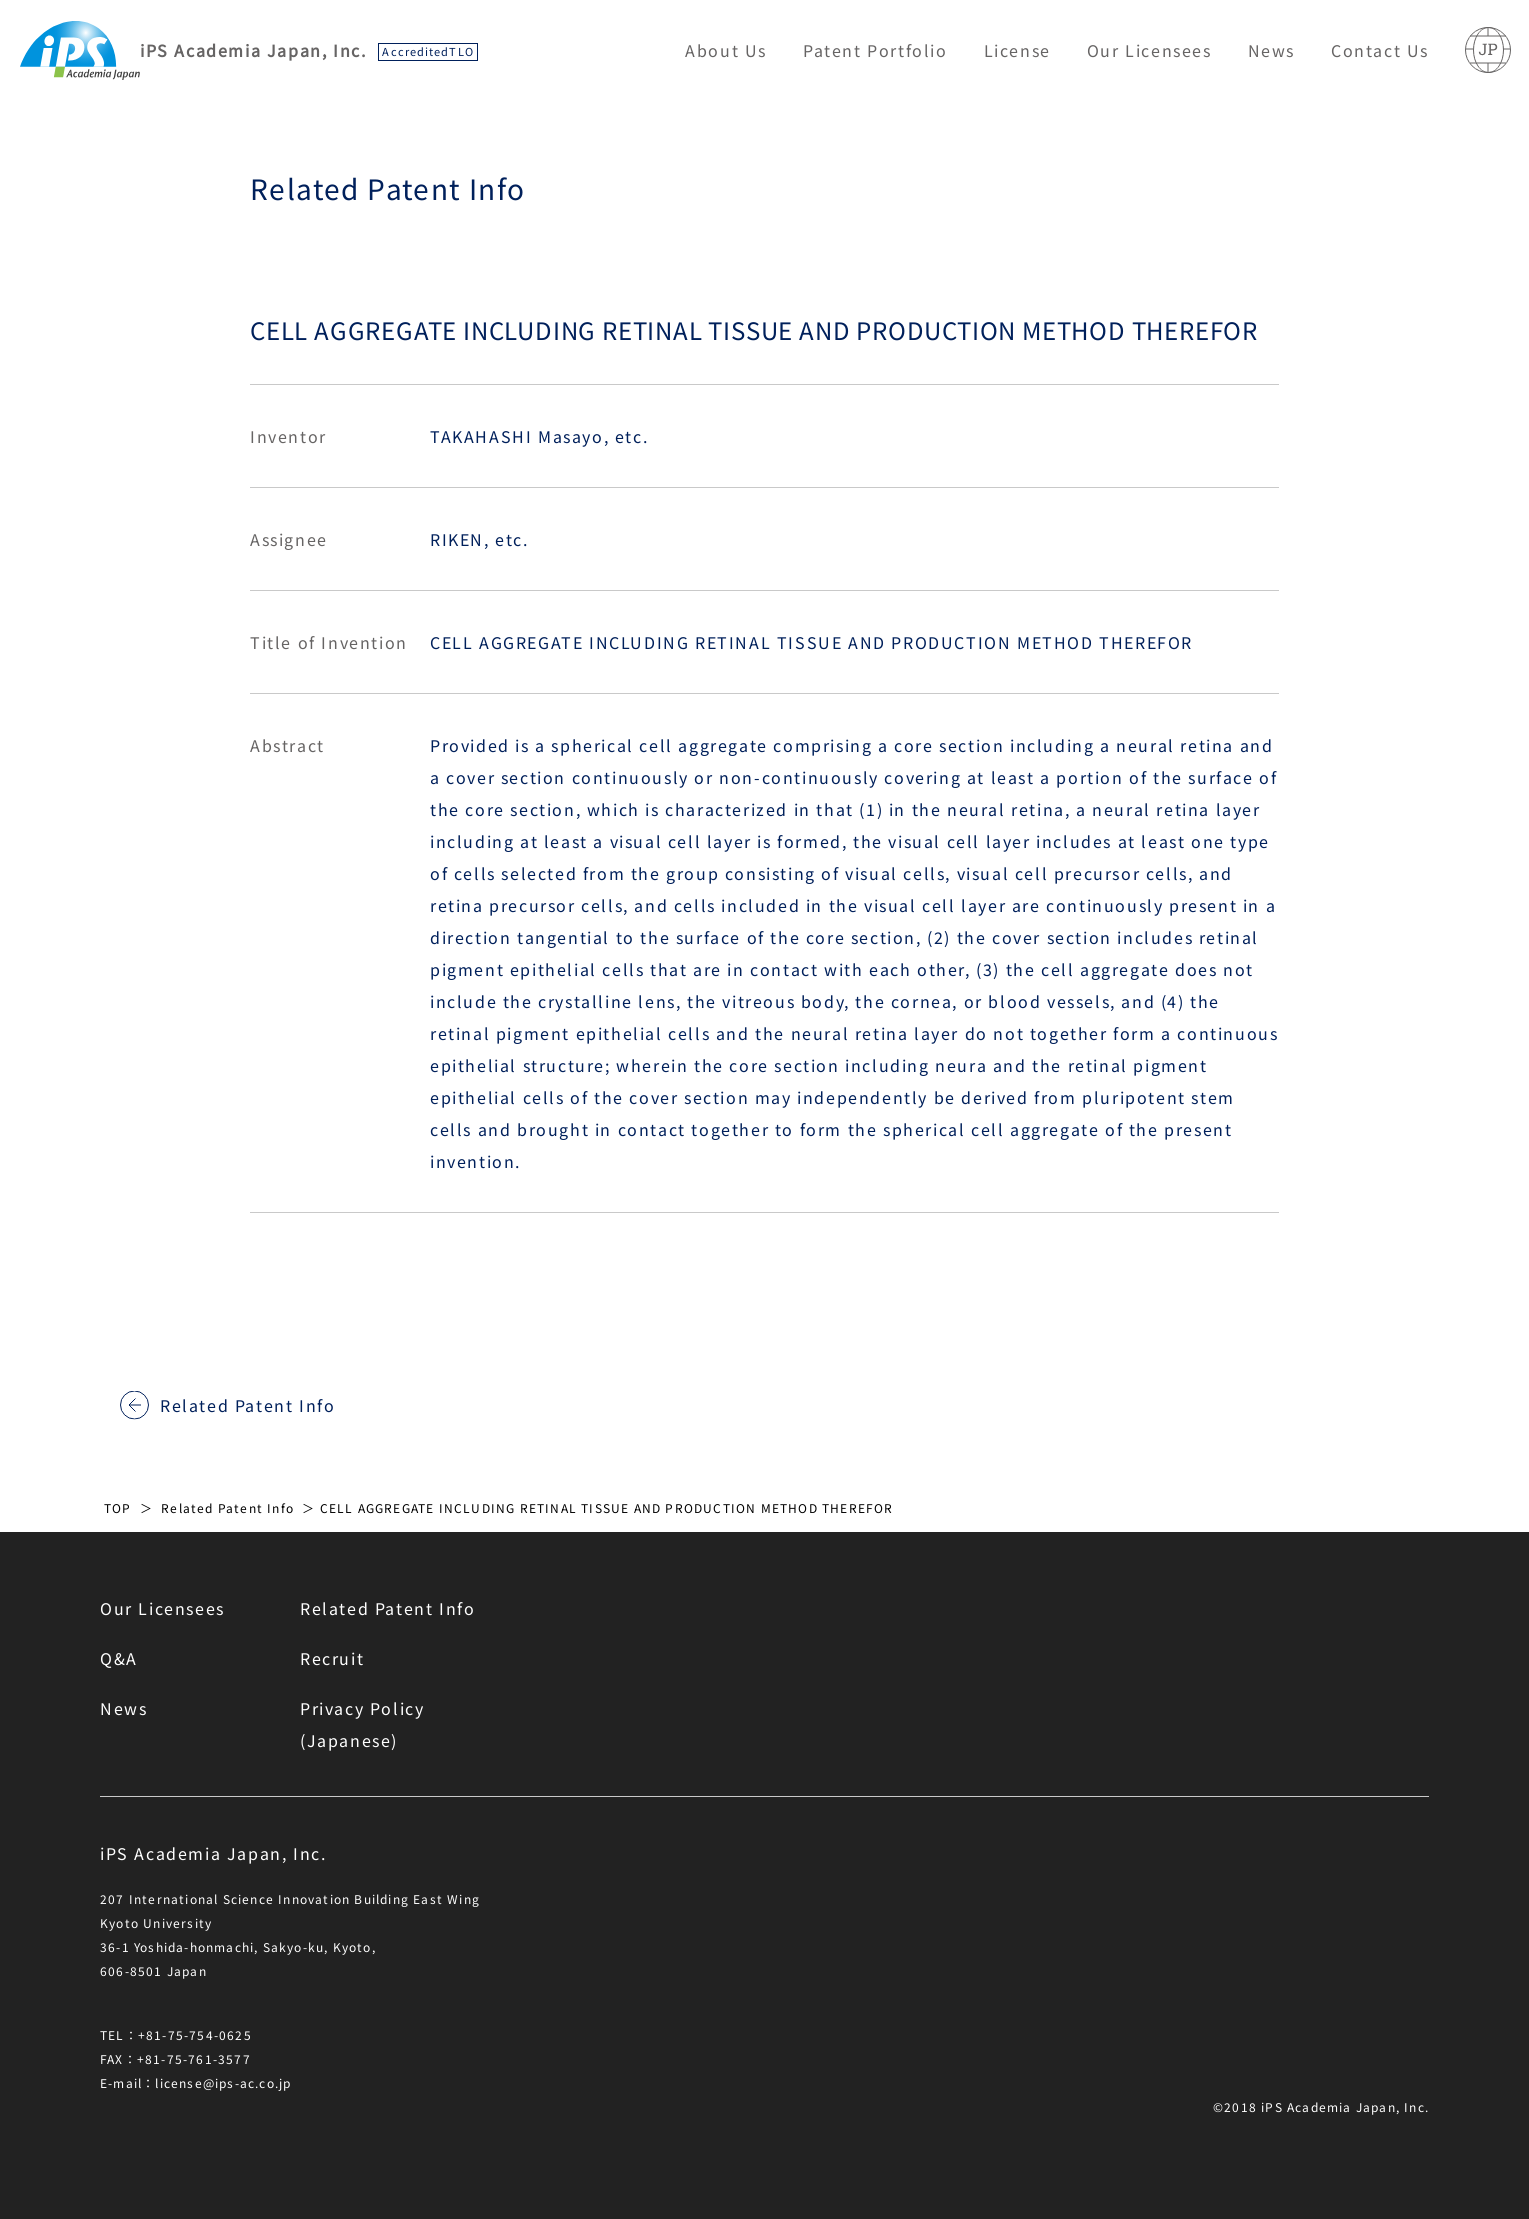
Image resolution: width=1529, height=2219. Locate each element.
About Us (726, 50)
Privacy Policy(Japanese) (362, 1724)
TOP (118, 1507)
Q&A (119, 1658)
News (1271, 50)
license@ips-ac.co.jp (223, 2082)
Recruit (332, 1658)
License (1017, 50)
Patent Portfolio (875, 50)
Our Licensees (1149, 50)
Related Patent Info (247, 1405)
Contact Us (1380, 50)
